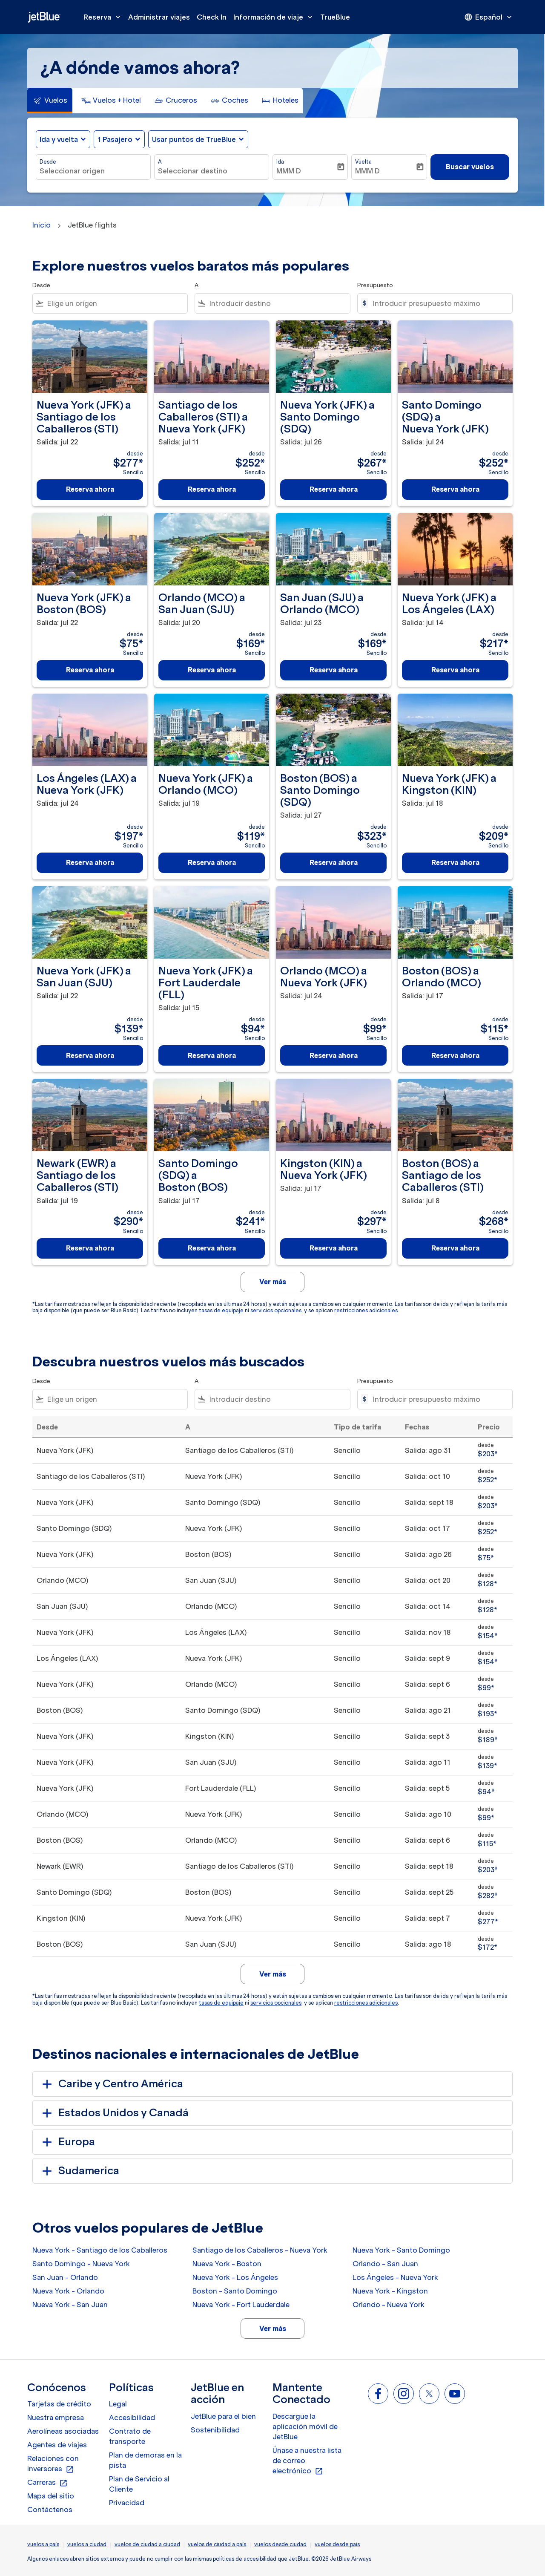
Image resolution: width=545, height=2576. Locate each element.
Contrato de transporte (130, 2436)
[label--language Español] (489, 17)
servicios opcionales (275, 1310)
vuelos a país (43, 2544)
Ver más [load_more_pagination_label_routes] (272, 2328)
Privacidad (126, 2502)
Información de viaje (275, 17)
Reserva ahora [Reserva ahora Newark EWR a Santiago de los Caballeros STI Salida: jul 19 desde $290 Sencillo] (90, 1248)
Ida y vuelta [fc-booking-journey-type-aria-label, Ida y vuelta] (59, 139)
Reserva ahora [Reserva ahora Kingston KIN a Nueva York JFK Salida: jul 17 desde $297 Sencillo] (334, 1248)
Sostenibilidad (215, 2430)
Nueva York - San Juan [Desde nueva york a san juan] (70, 2304)
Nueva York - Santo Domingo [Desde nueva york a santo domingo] (401, 2250)
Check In (212, 17)
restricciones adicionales (366, 1310)
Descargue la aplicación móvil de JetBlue (305, 2426)
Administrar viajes (159, 17)
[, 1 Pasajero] (115, 139)
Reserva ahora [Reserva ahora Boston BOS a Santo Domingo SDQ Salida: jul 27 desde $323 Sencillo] (334, 862)
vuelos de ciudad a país (217, 2544)
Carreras (47, 2482)
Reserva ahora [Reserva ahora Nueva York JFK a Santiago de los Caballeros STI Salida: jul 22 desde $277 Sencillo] (90, 489)
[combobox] (93, 171)
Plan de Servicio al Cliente (139, 2484)
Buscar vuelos (470, 166)
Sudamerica (79, 2170)
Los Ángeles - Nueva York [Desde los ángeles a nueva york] (395, 2277)
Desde (48, 161)
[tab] (49, 100)
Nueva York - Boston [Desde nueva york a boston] (226, 2263)
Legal (118, 2404)
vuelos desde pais (337, 2544)
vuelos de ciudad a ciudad (147, 2544)
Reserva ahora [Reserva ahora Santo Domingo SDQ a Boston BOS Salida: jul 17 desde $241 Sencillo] (212, 1248)
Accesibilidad (132, 2417)
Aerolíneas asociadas (63, 2431)
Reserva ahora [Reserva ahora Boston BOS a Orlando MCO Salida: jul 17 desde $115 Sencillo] (455, 1055)
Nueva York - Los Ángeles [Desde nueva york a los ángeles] (235, 2277)
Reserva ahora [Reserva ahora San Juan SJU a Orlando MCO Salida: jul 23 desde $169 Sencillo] (334, 670)
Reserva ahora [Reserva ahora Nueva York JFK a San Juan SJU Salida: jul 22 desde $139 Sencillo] (90, 1055)
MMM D (288, 171)
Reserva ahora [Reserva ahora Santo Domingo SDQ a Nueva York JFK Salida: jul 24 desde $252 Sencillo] (455, 489)
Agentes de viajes (57, 2445)
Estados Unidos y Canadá (114, 2113)
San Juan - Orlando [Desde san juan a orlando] (65, 2277)
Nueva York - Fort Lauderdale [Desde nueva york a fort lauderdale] (241, 2304)
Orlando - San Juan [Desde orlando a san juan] (385, 2263)
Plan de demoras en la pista (145, 2460)
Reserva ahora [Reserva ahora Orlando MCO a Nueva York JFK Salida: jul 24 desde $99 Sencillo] (334, 1055)
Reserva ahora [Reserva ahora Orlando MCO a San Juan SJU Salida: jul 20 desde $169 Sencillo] (212, 670)
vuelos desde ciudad (280, 2544)
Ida (280, 161)
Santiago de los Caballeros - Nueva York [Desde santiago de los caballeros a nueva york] (259, 2250)
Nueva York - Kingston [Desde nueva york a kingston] (390, 2291)
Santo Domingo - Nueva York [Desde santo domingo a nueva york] (81, 2263)
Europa (67, 2141)
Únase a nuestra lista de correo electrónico (306, 2461)
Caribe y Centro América (111, 2084)
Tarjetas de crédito (59, 2404)
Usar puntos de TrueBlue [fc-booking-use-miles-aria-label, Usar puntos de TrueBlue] (194, 139)
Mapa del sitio (50, 2496)
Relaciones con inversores (53, 2464)
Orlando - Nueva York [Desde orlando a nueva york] (389, 2304)
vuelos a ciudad (86, 2544)
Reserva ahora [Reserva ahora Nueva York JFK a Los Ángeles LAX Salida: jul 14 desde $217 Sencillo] (455, 670)
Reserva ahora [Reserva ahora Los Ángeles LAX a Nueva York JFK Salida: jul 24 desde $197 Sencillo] (90, 862)
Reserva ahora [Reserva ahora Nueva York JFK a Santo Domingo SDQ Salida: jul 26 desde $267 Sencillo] (334, 489)
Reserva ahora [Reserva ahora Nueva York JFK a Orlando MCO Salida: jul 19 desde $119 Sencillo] (212, 862)
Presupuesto (375, 285)
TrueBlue (335, 17)
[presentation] (489, 17)
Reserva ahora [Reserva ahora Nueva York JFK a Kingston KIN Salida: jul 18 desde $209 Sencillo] (455, 862)
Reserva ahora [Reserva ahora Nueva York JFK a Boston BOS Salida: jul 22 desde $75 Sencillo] (90, 670)
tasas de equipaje (221, 1310)
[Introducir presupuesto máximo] (438, 303)
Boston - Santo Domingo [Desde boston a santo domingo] (234, 2291)
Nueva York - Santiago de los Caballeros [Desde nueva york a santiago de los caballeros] (99, 2250)
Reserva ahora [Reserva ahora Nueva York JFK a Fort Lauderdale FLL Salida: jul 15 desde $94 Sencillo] (212, 1055)
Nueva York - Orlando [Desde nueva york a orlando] (68, 2291)
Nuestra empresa (55, 2417)
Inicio (41, 225)
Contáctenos (49, 2509)
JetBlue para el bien (223, 2416)
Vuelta (363, 161)
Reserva (104, 17)
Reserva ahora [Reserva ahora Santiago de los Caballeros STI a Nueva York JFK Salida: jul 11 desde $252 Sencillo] (212, 489)
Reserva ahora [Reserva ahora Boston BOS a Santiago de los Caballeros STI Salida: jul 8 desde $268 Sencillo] (455, 1248)
